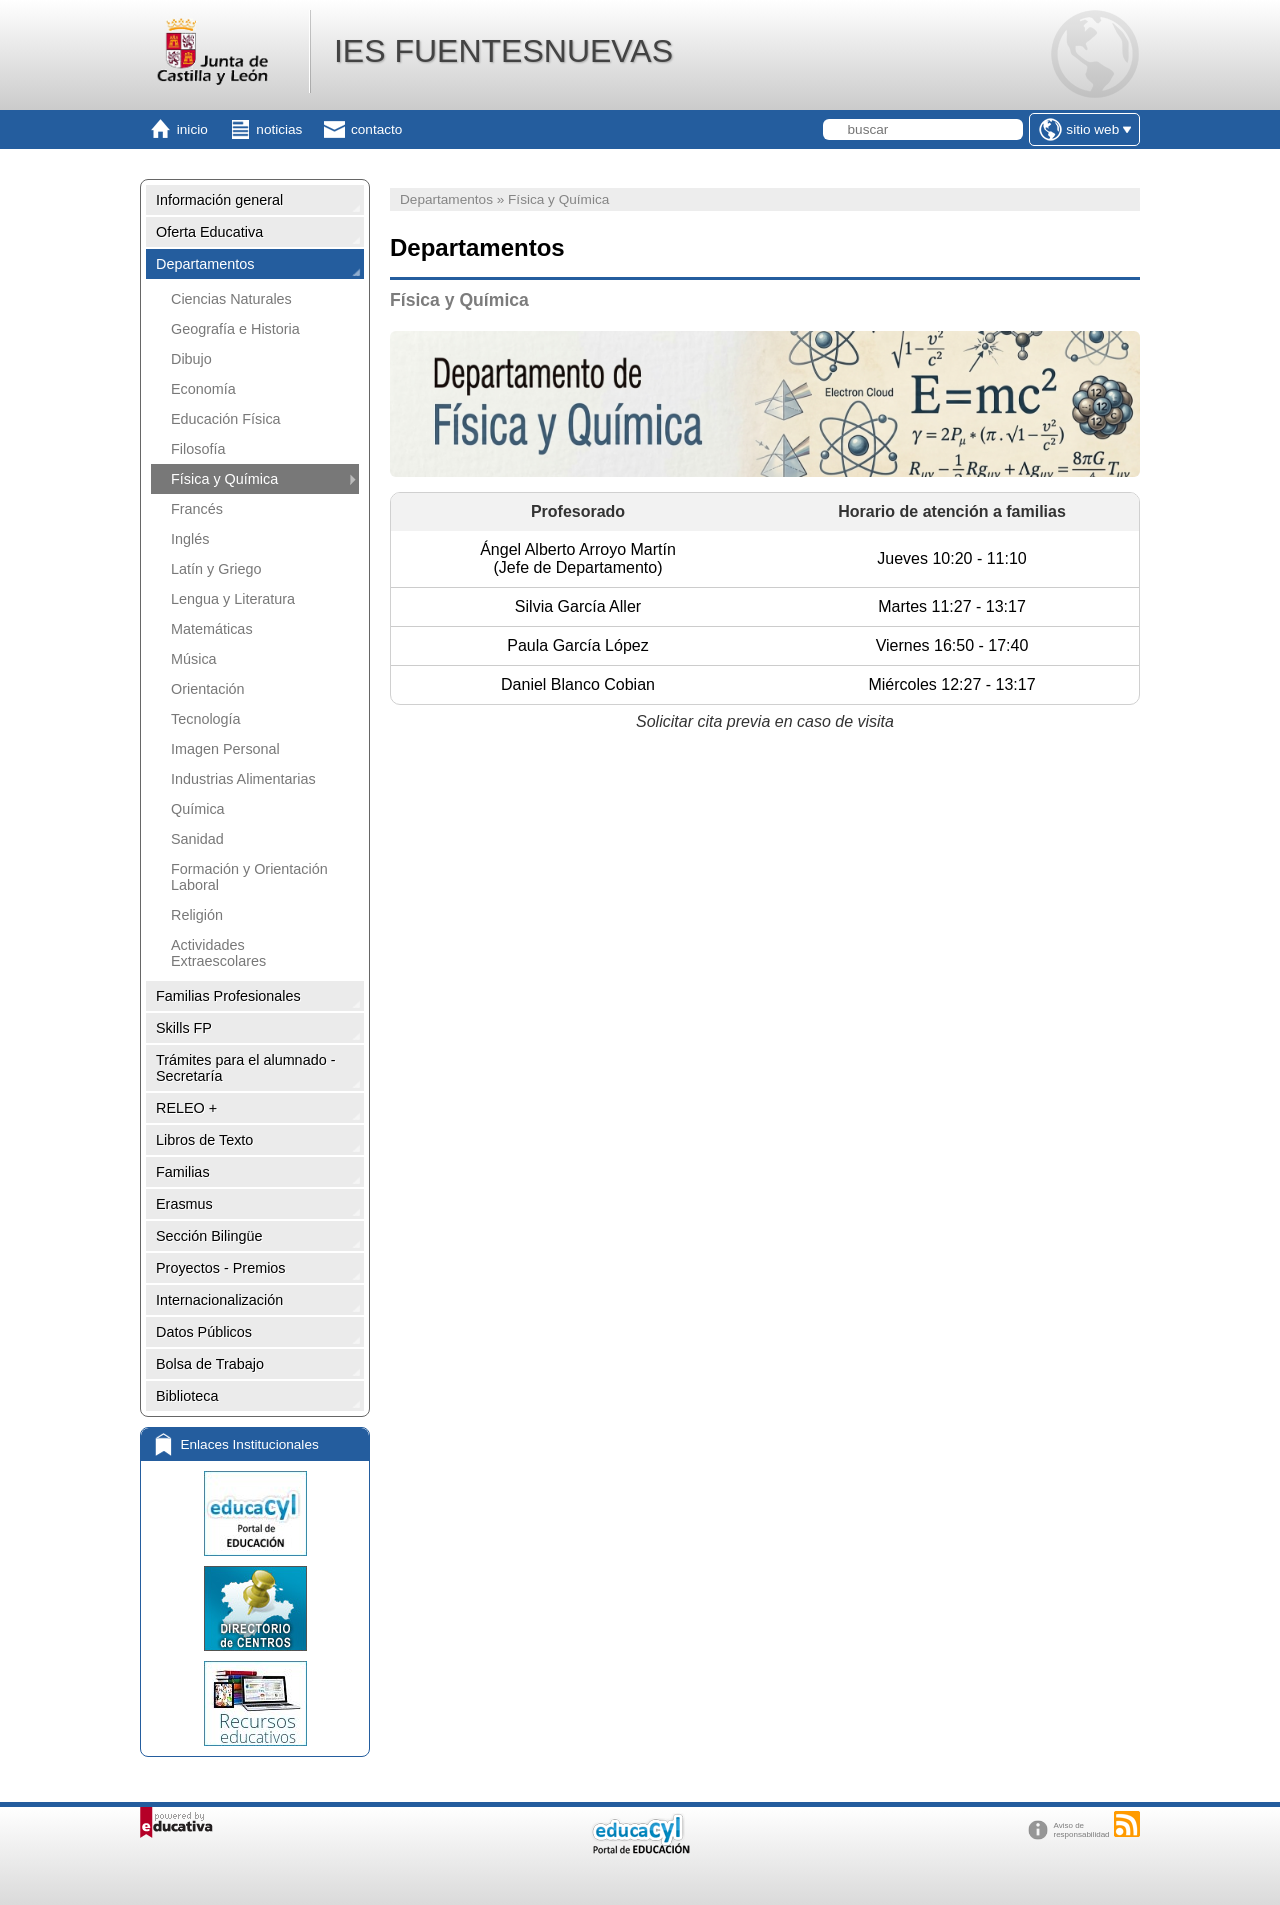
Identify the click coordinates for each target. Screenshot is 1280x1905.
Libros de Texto (204, 1140)
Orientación (208, 689)
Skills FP (184, 1028)
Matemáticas (212, 629)
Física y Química (224, 479)
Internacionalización (219, 1300)
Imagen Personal (225, 749)
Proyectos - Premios (221, 1268)
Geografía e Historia (235, 329)
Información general (219, 200)
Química (198, 809)
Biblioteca (187, 1396)
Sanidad (197, 839)
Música (194, 659)
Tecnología (206, 719)
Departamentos (205, 264)
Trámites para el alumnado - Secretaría (245, 1068)
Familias (183, 1172)
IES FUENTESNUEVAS (503, 51)
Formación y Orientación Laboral (249, 877)
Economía (203, 389)
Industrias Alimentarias (243, 779)
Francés (197, 509)
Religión (197, 915)
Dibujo (191, 359)
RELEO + (186, 1108)
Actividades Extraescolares (218, 953)
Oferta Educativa (209, 232)
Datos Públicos (204, 1332)
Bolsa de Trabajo (210, 1364)
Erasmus (184, 1204)
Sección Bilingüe (209, 1236)
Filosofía (198, 449)
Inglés (190, 539)
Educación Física (226, 419)
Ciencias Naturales (231, 299)
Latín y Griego (216, 569)
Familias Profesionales (228, 996)
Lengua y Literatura (233, 599)
